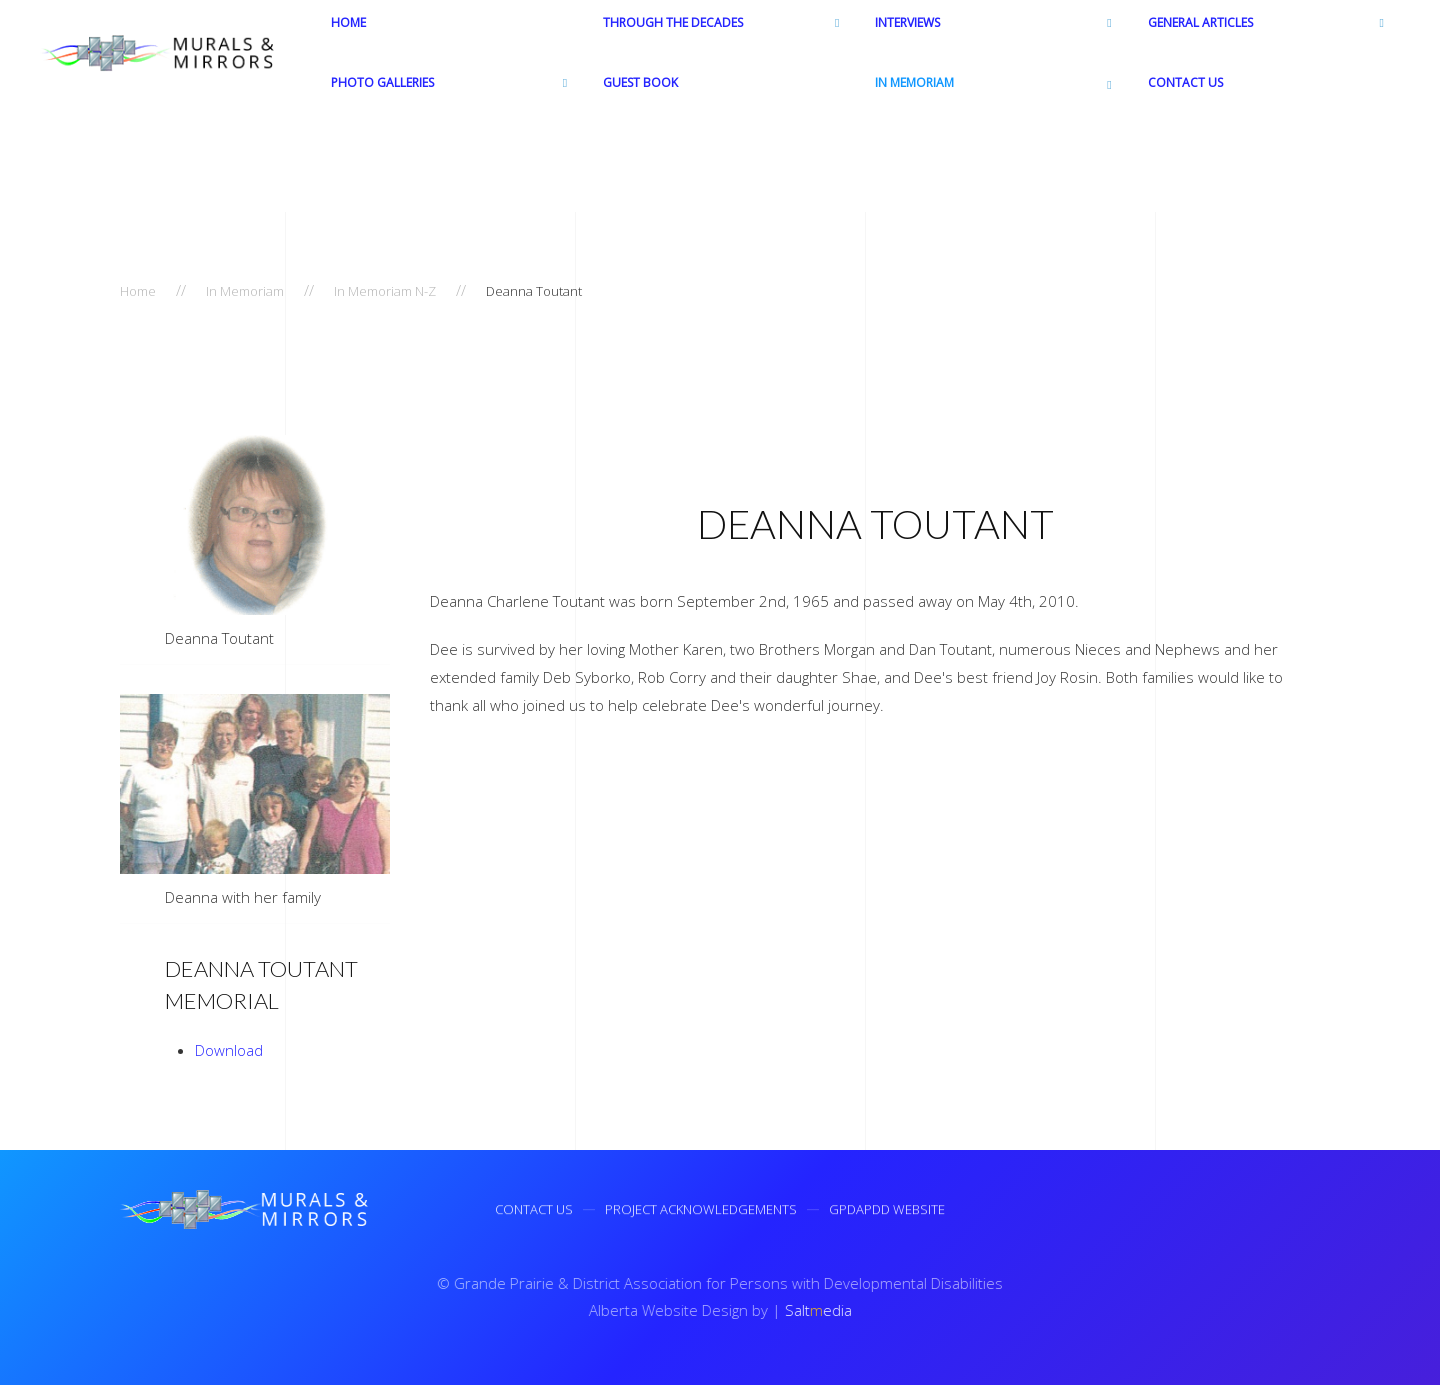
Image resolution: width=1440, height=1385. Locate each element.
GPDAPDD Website (887, 1212)
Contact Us (534, 1212)
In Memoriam (245, 291)
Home (138, 291)
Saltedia (815, 1310)
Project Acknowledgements (701, 1212)
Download (229, 1050)
